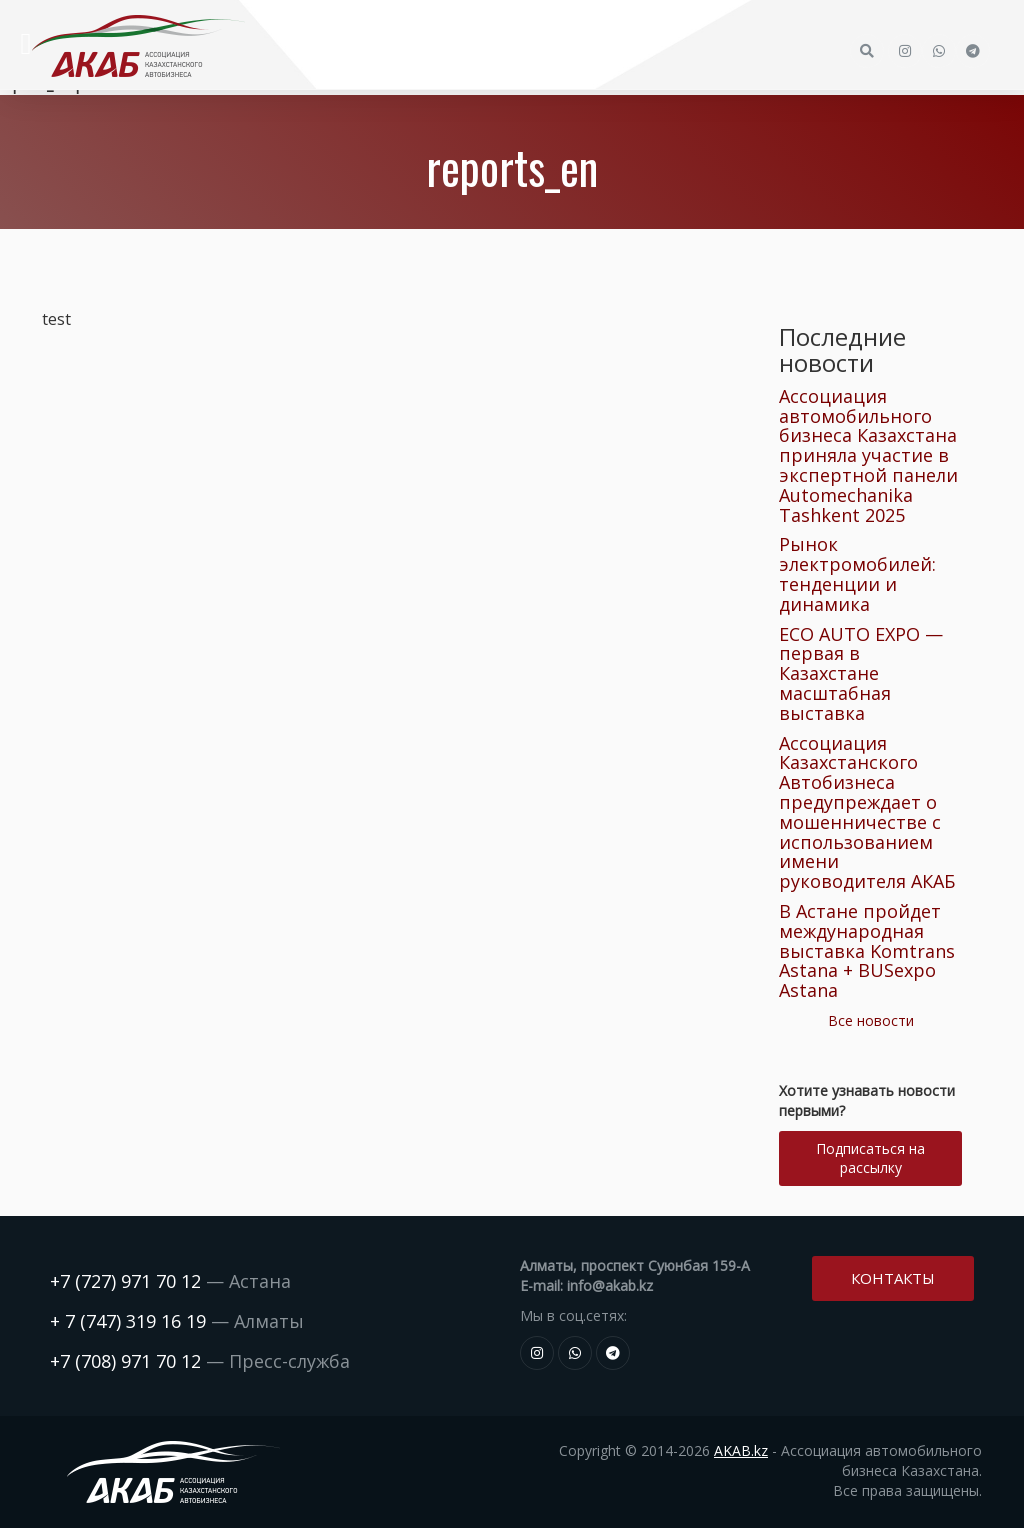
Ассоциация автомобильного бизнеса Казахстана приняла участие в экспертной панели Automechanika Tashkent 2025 (868, 455)
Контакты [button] (893, 1278)
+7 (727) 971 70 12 (125, 1281)
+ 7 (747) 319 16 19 (128, 1321)
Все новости (871, 1020)
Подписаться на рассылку (870, 1158)
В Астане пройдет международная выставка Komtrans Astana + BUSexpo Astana (867, 950)
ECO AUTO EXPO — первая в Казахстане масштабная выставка (861, 673)
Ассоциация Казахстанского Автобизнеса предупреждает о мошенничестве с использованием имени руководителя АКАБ (867, 812)
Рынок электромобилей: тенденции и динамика (857, 573)
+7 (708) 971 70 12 (125, 1361)
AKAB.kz (741, 1450)
